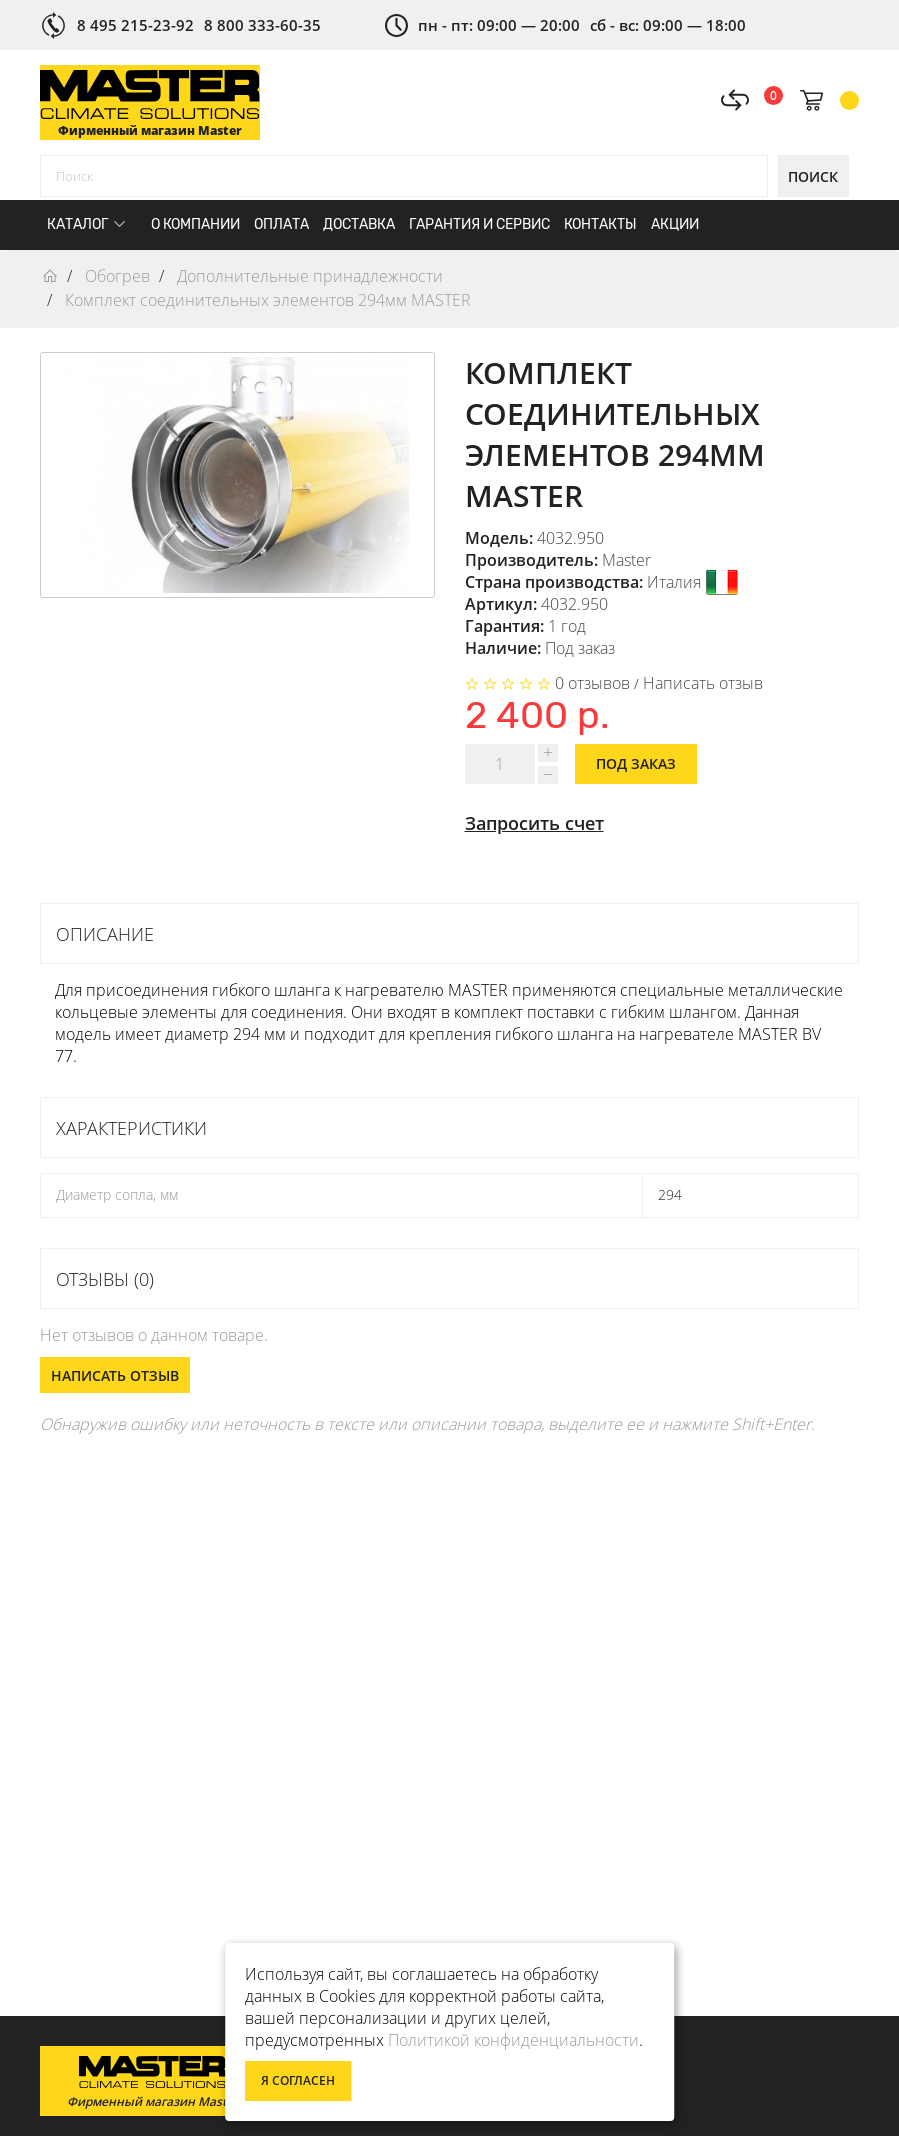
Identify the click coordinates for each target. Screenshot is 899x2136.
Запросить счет (534, 823)
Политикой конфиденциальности (513, 2040)
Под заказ (636, 763)
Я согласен (298, 2080)
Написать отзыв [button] (115, 1375)
